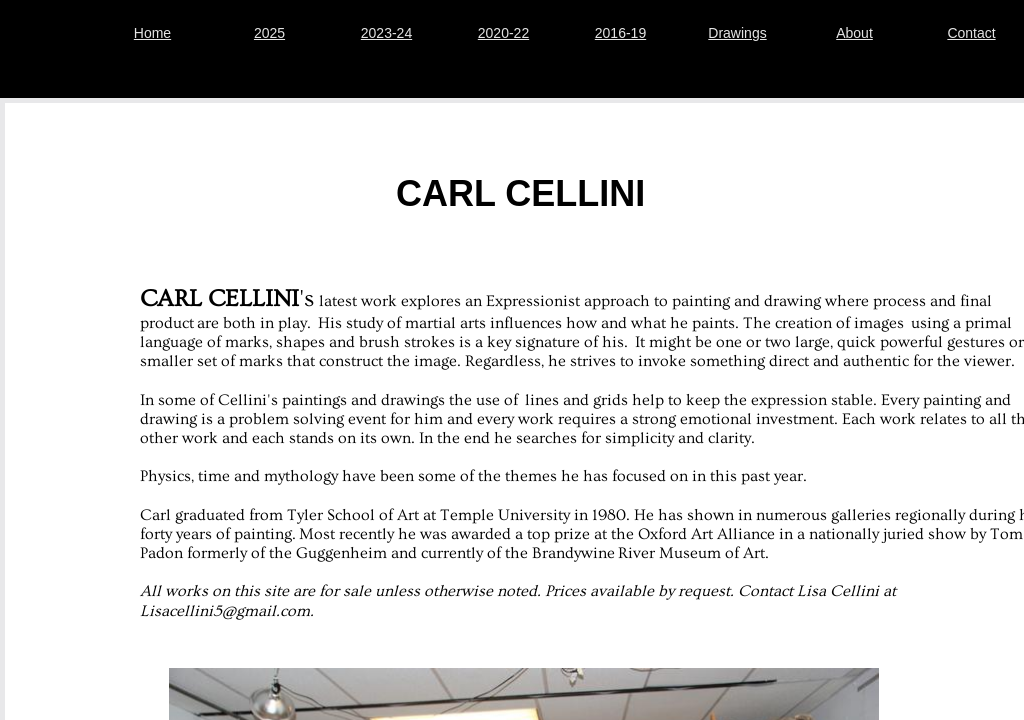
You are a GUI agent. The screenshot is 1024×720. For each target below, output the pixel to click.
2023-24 (386, 33)
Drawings (737, 33)
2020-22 (503, 33)
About (854, 33)
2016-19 (620, 33)
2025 (269, 33)
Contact (971, 33)
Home (152, 33)
